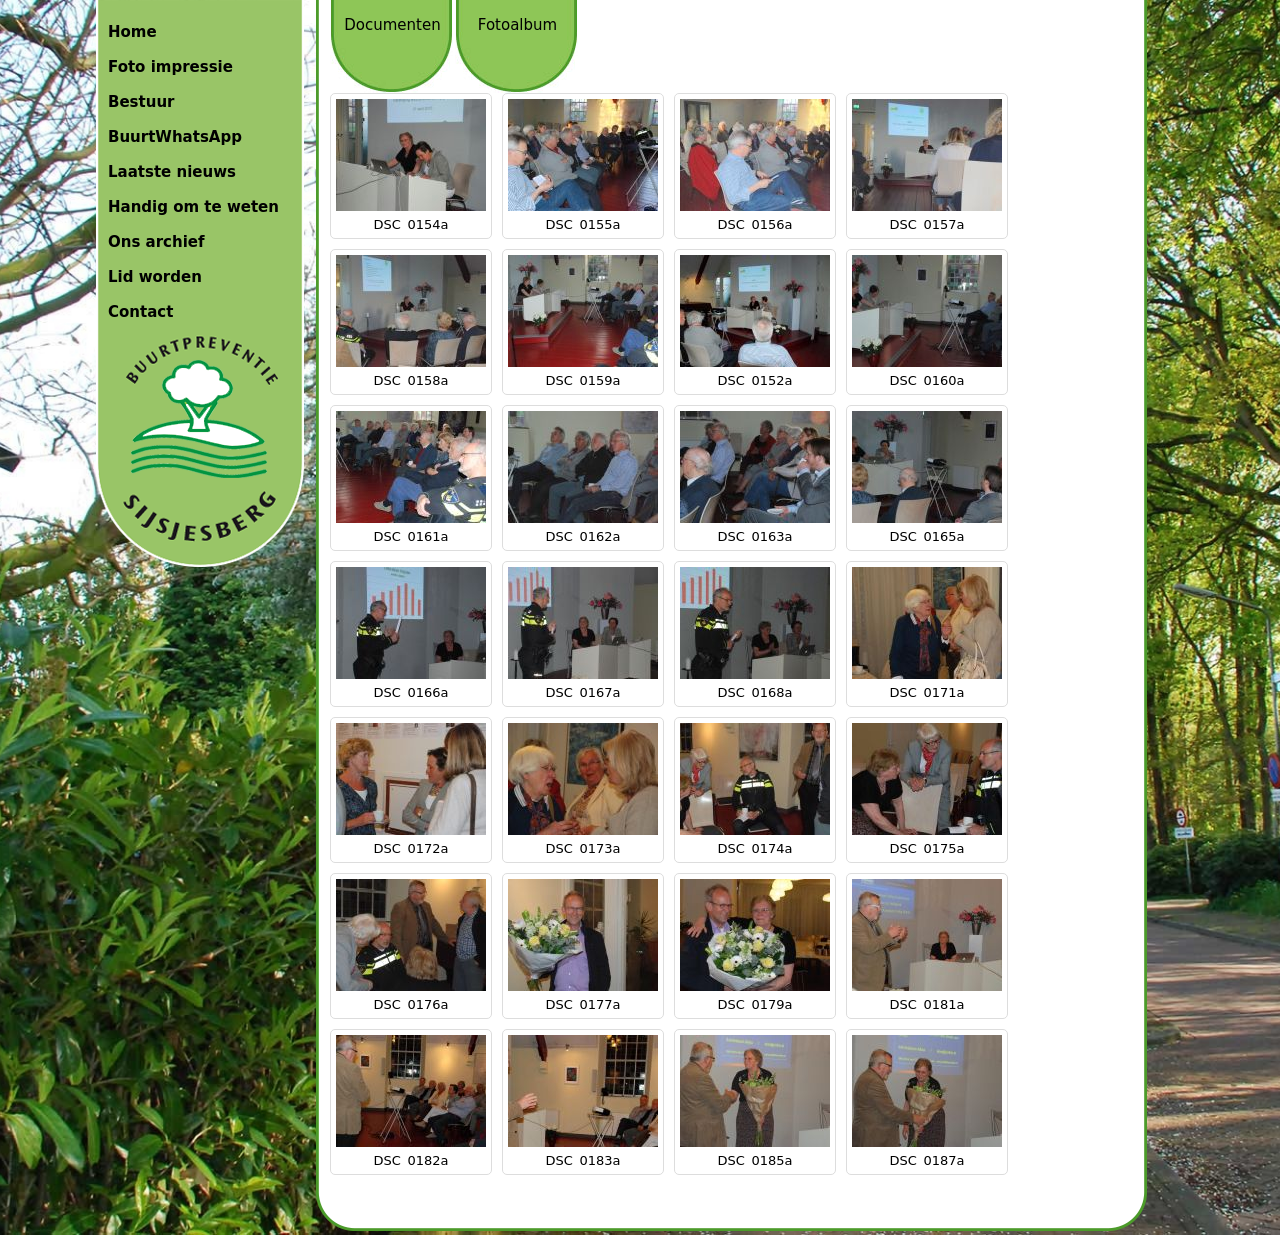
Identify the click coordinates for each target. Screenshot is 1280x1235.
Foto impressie (170, 67)
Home (132, 32)
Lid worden (155, 277)
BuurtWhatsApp (175, 137)
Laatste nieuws (172, 172)
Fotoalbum (517, 25)
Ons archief (156, 242)
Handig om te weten (193, 207)
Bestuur (141, 102)
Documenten (392, 25)
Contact (140, 312)
